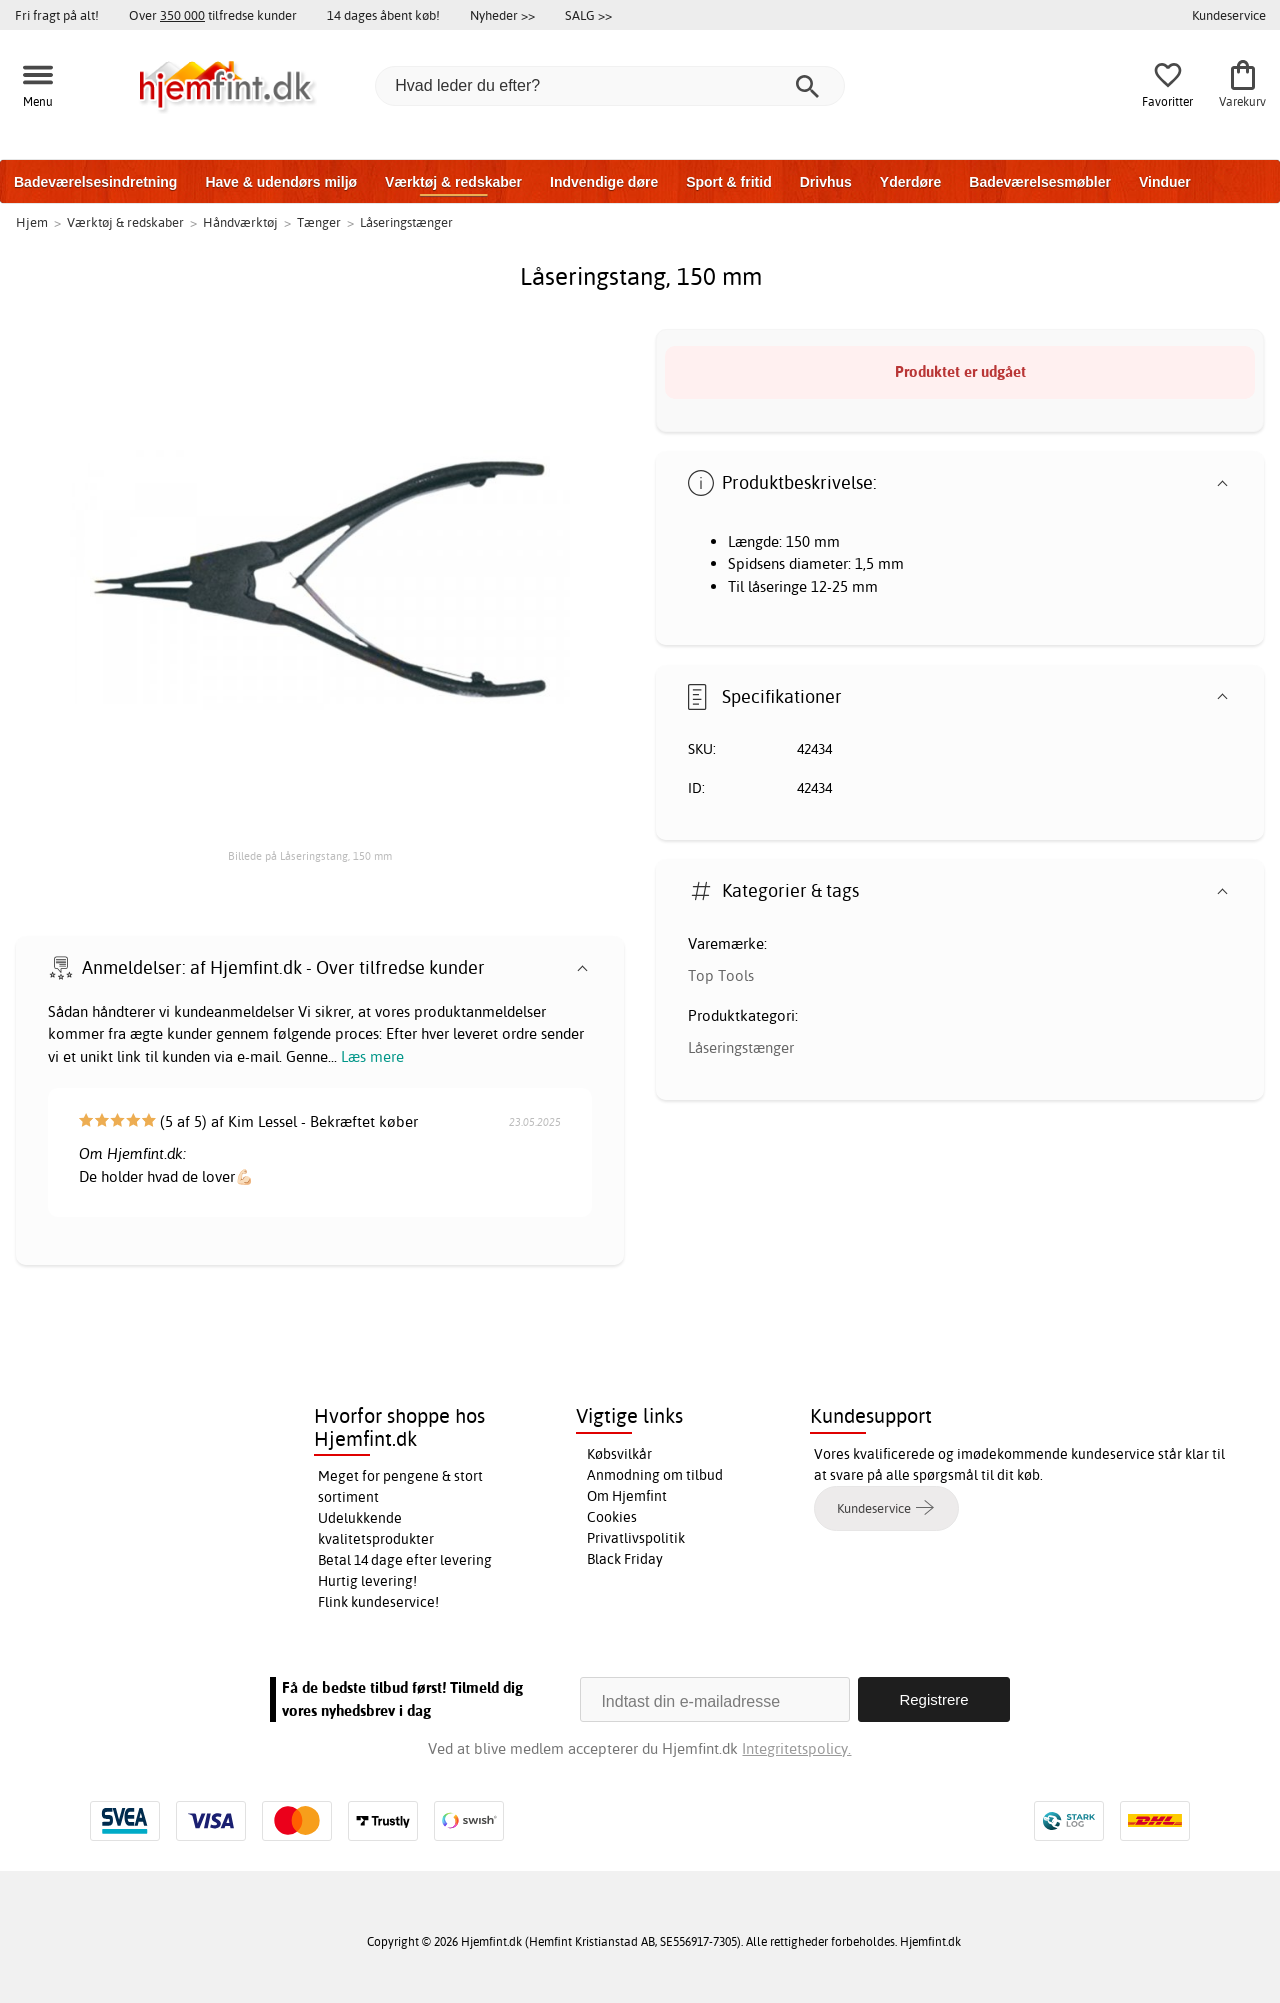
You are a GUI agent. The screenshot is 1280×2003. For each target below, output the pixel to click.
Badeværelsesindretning (95, 182)
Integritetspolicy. (796, 1748)
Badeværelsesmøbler (1040, 182)
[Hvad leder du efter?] (610, 86)
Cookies (612, 1517)
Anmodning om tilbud (655, 1475)
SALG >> (588, 15)
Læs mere (372, 1056)
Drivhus (826, 182)
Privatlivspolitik (636, 1538)
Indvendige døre (604, 182)
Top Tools (721, 975)
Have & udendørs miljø (281, 182)
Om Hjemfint (627, 1496)
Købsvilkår (619, 1454)
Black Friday (625, 1559)
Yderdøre (910, 182)
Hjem (32, 222)
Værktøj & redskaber (453, 182)
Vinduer (1165, 182)
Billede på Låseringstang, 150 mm (310, 856)
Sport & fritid (729, 182)
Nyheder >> (502, 15)
